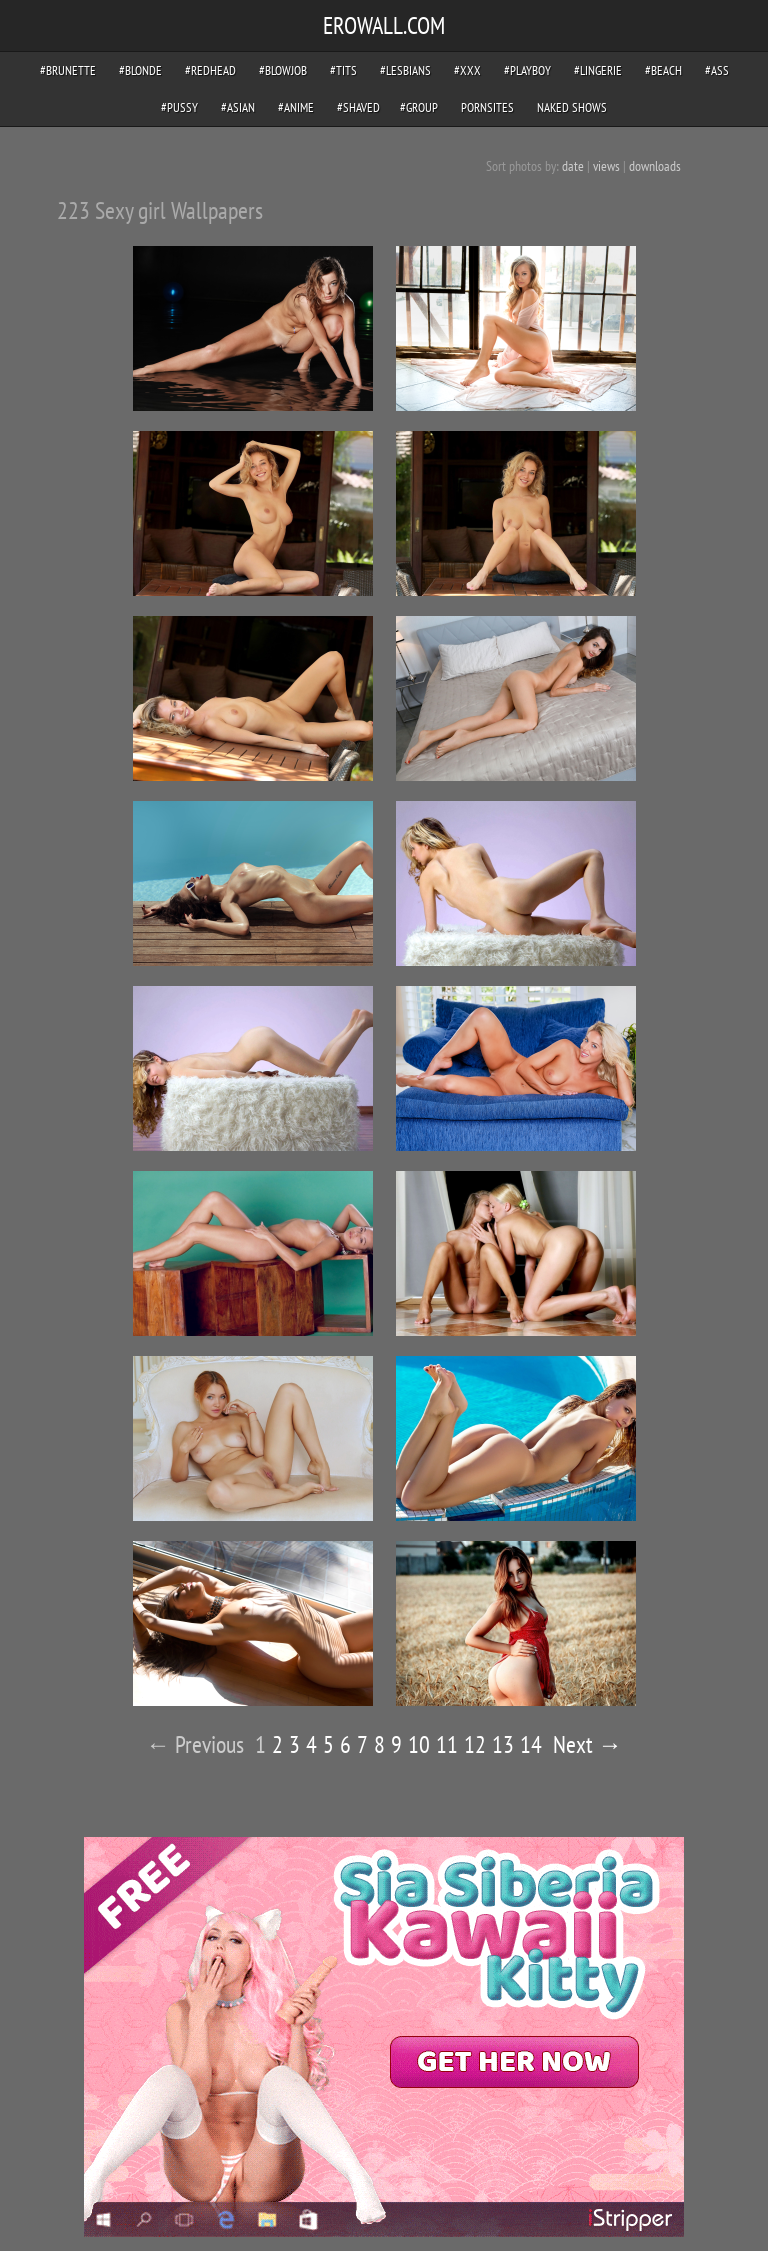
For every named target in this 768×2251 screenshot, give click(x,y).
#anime (296, 107)
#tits (343, 70)
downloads (655, 166)
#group (419, 107)
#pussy (179, 107)
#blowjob (283, 70)
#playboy (527, 70)
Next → (587, 1744)
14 (531, 1744)
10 (419, 1744)
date (573, 166)
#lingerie (598, 70)
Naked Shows (572, 107)
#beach (663, 70)
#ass (717, 70)
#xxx (467, 70)
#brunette (68, 70)
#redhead (210, 70)
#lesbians (405, 70)
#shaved (358, 107)
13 (503, 1744)
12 (475, 1744)
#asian (238, 107)
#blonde (140, 70)
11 (447, 1744)
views (606, 166)
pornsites (487, 107)
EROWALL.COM (384, 25)
